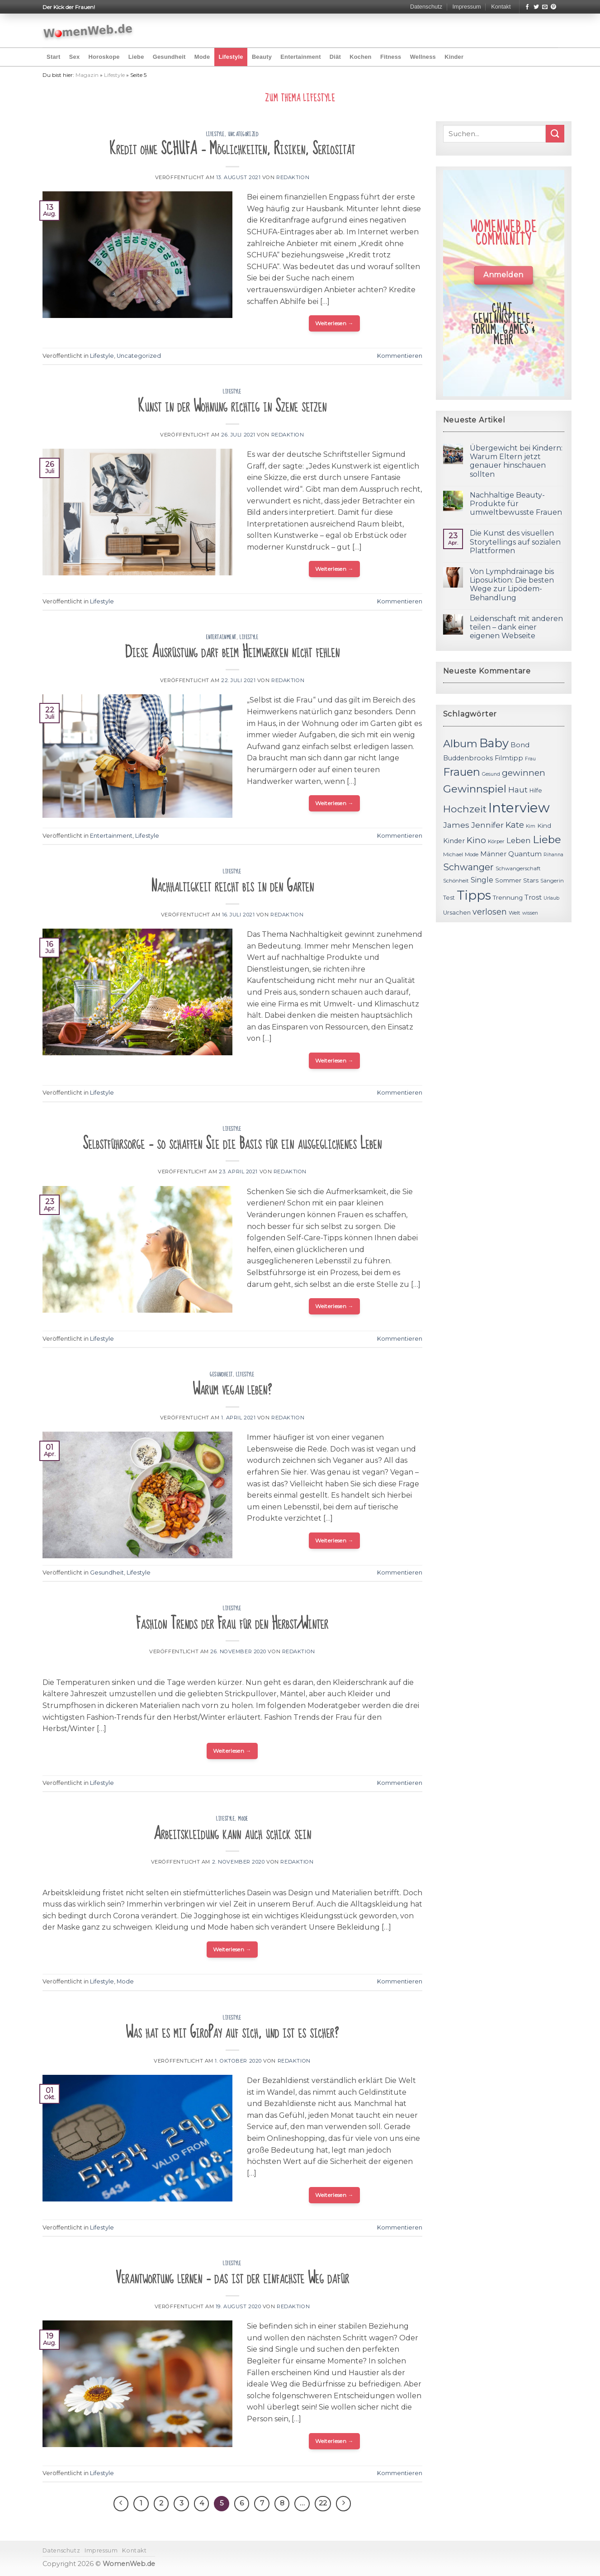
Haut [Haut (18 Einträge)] (518, 789)
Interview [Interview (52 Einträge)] (519, 808)
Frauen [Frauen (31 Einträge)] (461, 771)
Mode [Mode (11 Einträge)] (471, 854)
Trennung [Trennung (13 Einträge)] (508, 897)
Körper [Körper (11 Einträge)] (496, 841)
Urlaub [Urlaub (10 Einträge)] (551, 898)
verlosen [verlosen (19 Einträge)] (489, 911)
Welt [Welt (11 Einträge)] (514, 913)
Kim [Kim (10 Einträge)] (530, 826)
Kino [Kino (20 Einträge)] (476, 840)
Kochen (360, 56)
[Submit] (555, 133)
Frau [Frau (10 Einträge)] (530, 759)
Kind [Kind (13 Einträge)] (544, 825)
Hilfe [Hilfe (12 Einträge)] (535, 790)
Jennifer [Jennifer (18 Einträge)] (487, 825)
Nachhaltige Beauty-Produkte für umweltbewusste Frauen (516, 504)
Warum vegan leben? (232, 1389)
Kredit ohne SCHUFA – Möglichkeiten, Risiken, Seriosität (232, 149)
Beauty (262, 56)
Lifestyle (230, 56)
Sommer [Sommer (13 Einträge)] (508, 880)
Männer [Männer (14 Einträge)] (493, 854)
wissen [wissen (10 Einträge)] (530, 913)
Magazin (87, 74)
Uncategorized (243, 134)
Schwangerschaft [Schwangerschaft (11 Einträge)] (518, 868)
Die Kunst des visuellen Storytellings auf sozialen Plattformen (515, 542)
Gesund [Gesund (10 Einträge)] (491, 774)
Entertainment (300, 56)
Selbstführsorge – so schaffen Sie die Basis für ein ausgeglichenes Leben (232, 1143)
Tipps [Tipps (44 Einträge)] (474, 895)
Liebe (136, 56)
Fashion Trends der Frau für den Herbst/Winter (232, 1623)
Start (53, 56)
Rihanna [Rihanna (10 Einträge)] (553, 855)
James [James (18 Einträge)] (456, 825)
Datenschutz (426, 6)
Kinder (453, 56)
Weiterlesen (334, 323)
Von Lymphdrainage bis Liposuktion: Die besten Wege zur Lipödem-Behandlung (512, 584)
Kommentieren (399, 355)
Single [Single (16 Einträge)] (482, 880)
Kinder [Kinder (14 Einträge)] (454, 841)
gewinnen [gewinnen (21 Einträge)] (523, 773)
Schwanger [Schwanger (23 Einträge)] (468, 867)
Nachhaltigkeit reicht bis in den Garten (232, 886)
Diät (335, 56)
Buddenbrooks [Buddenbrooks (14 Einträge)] (468, 758)
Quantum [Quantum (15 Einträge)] (525, 853)
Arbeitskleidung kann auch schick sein (232, 1834)
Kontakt (500, 6)
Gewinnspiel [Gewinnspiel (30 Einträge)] (474, 789)
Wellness (423, 56)
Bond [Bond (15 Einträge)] (519, 744)
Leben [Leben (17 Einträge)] (518, 840)
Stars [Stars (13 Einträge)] (531, 880)
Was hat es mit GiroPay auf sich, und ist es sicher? (232, 2032)
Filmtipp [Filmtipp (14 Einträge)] (509, 758)
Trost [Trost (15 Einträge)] (533, 897)
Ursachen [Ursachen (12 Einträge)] (457, 912)
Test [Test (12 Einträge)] (449, 897)
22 (323, 2503)
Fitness (391, 56)
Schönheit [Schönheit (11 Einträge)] (456, 881)
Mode (202, 56)
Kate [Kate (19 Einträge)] (515, 825)
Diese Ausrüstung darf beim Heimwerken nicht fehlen (232, 652)
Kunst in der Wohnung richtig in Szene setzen (232, 406)
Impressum (466, 6)
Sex (74, 56)
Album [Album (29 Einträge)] (460, 743)
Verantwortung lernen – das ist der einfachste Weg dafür (232, 2278)
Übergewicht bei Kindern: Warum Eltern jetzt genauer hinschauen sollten (516, 461)
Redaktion (292, 177)
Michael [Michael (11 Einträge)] (453, 854)
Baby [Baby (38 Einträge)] (494, 743)
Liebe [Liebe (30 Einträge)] (547, 839)
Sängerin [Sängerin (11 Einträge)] (552, 881)
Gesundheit (169, 56)
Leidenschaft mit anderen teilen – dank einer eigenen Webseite (516, 627)
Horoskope (103, 56)
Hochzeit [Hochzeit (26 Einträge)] (465, 809)
